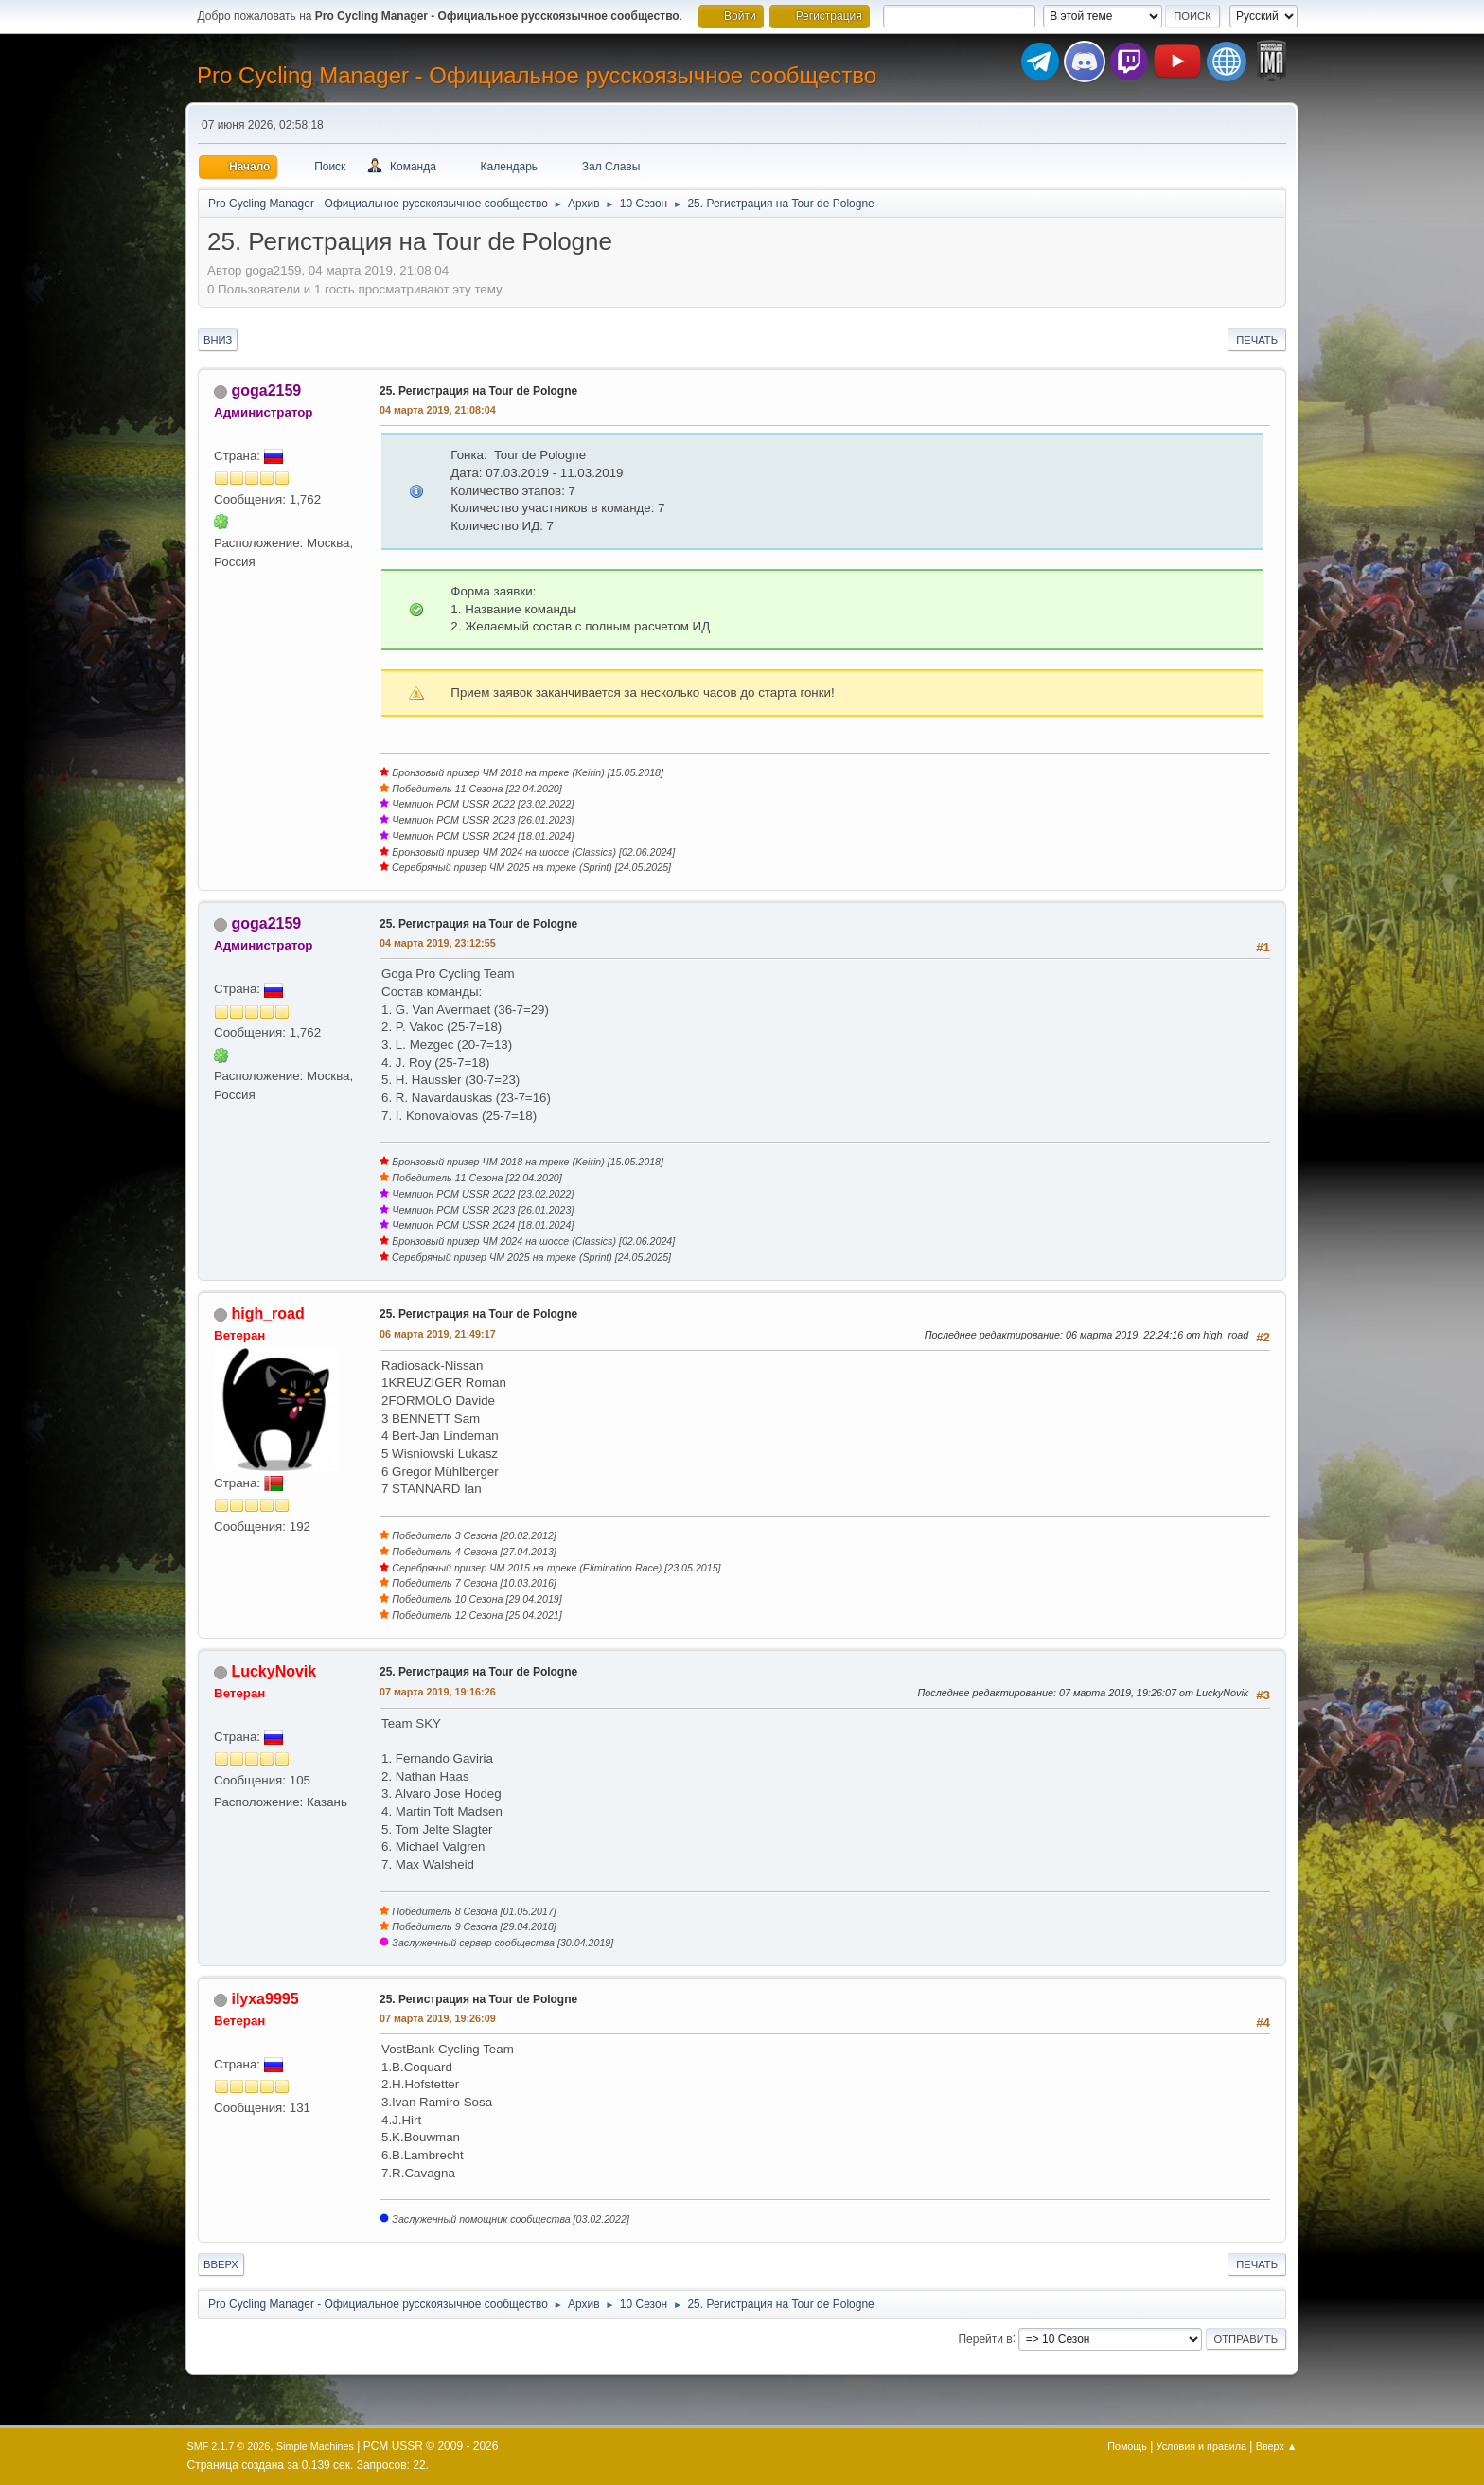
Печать (1257, 340)
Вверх (220, 2264)
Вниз (217, 340)
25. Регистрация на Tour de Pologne (478, 391)
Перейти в (985, 2338)
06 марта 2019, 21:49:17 (438, 1334)
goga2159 (266, 390)
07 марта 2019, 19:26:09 (438, 2018)
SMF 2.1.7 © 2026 (229, 2446)
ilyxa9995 (264, 1999)
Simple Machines (315, 2446)
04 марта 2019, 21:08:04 (438, 410)
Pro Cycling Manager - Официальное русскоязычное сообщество (536, 75)
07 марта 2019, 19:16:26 (438, 1691)
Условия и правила (1201, 2446)
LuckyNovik (273, 1671)
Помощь (1127, 2446)
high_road (267, 1313)
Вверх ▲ (1277, 2446)
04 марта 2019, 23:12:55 (438, 943)
